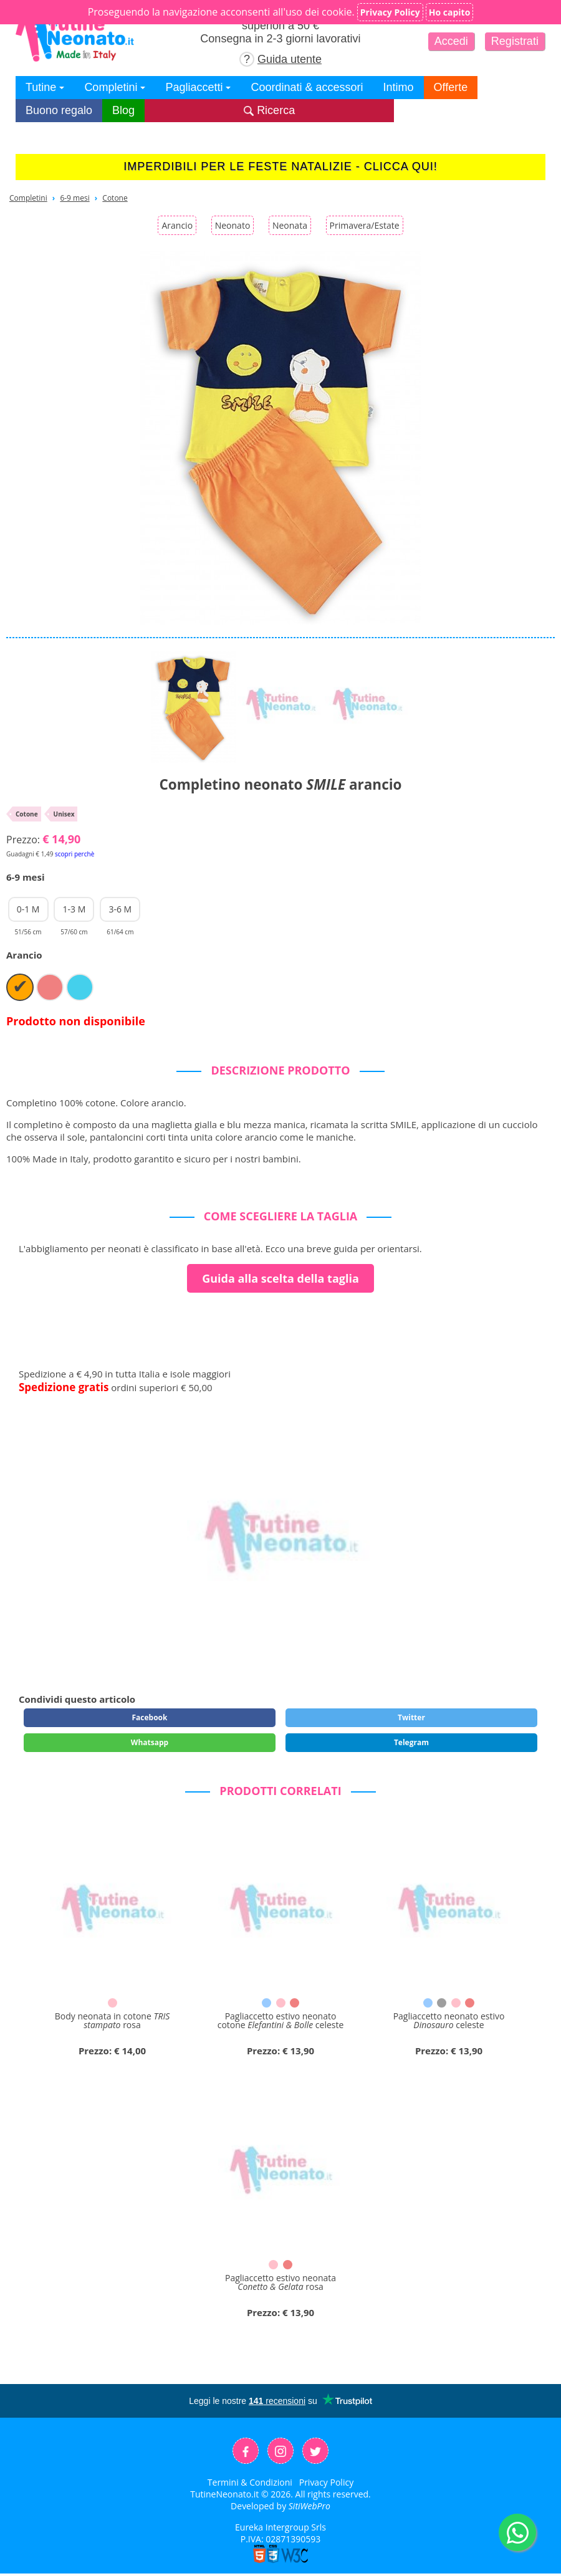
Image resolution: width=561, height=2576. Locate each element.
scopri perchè (74, 854)
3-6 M (120, 912)
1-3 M (74, 912)
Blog (123, 110)
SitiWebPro (309, 2506)
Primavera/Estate (365, 225)
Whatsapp (149, 1742)
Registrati (515, 41)
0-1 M (28, 912)
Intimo (398, 87)
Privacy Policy (326, 2482)
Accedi (451, 41)
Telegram (411, 1742)
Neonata (289, 225)
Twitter (411, 1717)
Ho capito (450, 12)
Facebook (149, 1717)
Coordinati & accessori (307, 87)
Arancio (177, 225)
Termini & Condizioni (250, 2482)
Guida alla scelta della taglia (280, 1278)
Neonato (233, 225)
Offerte (451, 87)
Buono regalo (59, 110)
